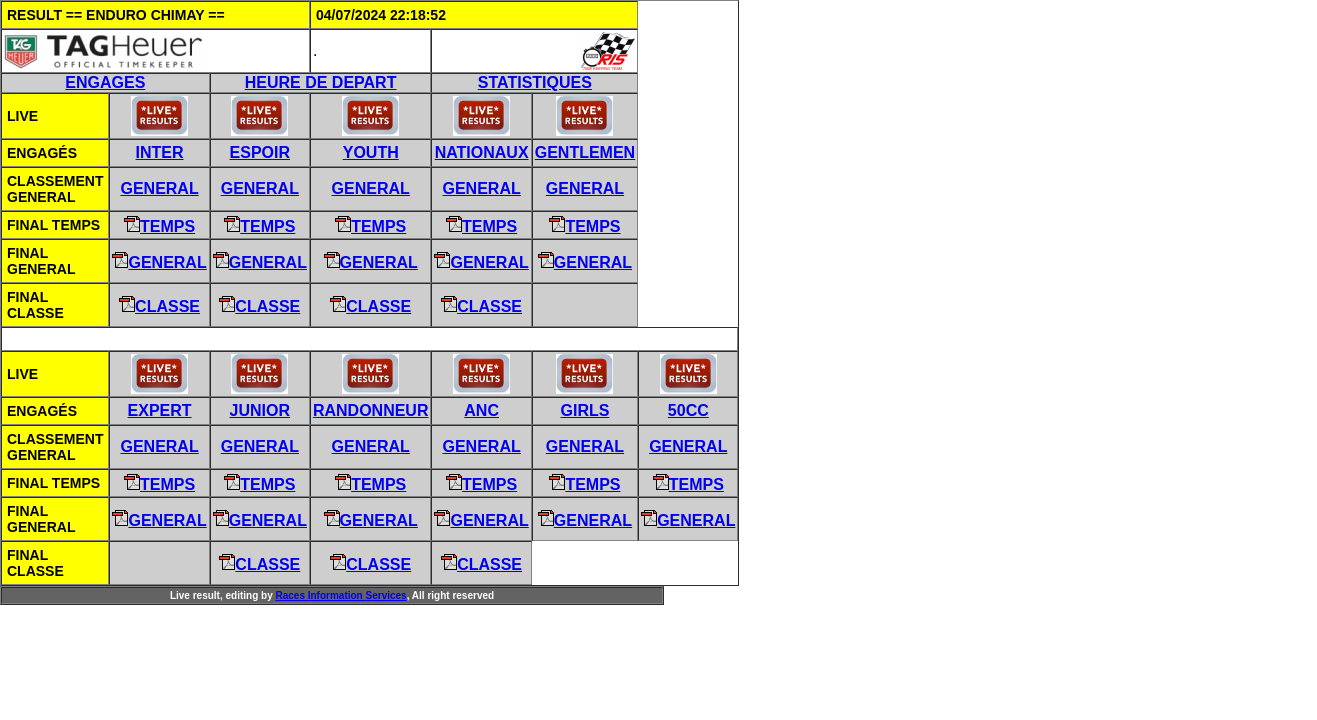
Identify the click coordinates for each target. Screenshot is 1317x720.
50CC (688, 410)
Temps (159, 226)
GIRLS (585, 410)
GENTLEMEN (585, 152)
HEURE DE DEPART (321, 82)
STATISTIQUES (535, 82)
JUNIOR (260, 410)
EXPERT (160, 410)
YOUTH (371, 152)
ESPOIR (260, 152)
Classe (159, 306)
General (159, 188)
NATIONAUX (482, 152)
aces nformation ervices (340, 595)
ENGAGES (105, 82)
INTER (160, 152)
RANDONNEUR (371, 410)
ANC (481, 410)
